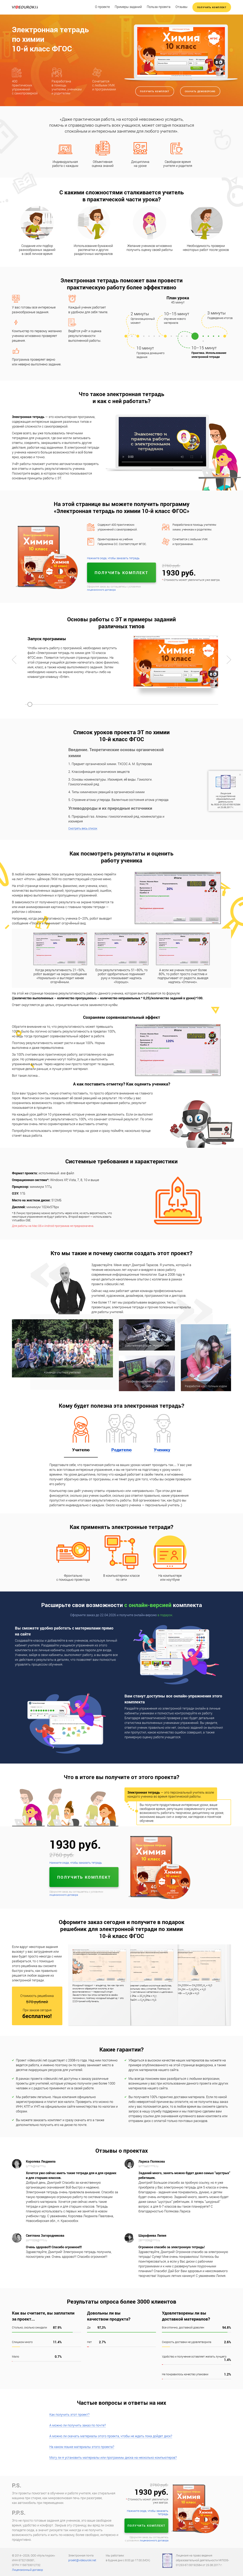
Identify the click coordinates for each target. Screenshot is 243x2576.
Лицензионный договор (27, 2570)
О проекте (102, 6)
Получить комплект (211, 7)
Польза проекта (158, 6)
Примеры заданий (128, 6)
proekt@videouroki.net (82, 2560)
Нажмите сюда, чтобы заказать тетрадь (113, 558)
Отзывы (181, 6)
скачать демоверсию (200, 91)
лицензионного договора (101, 589)
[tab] (81, 1435)
